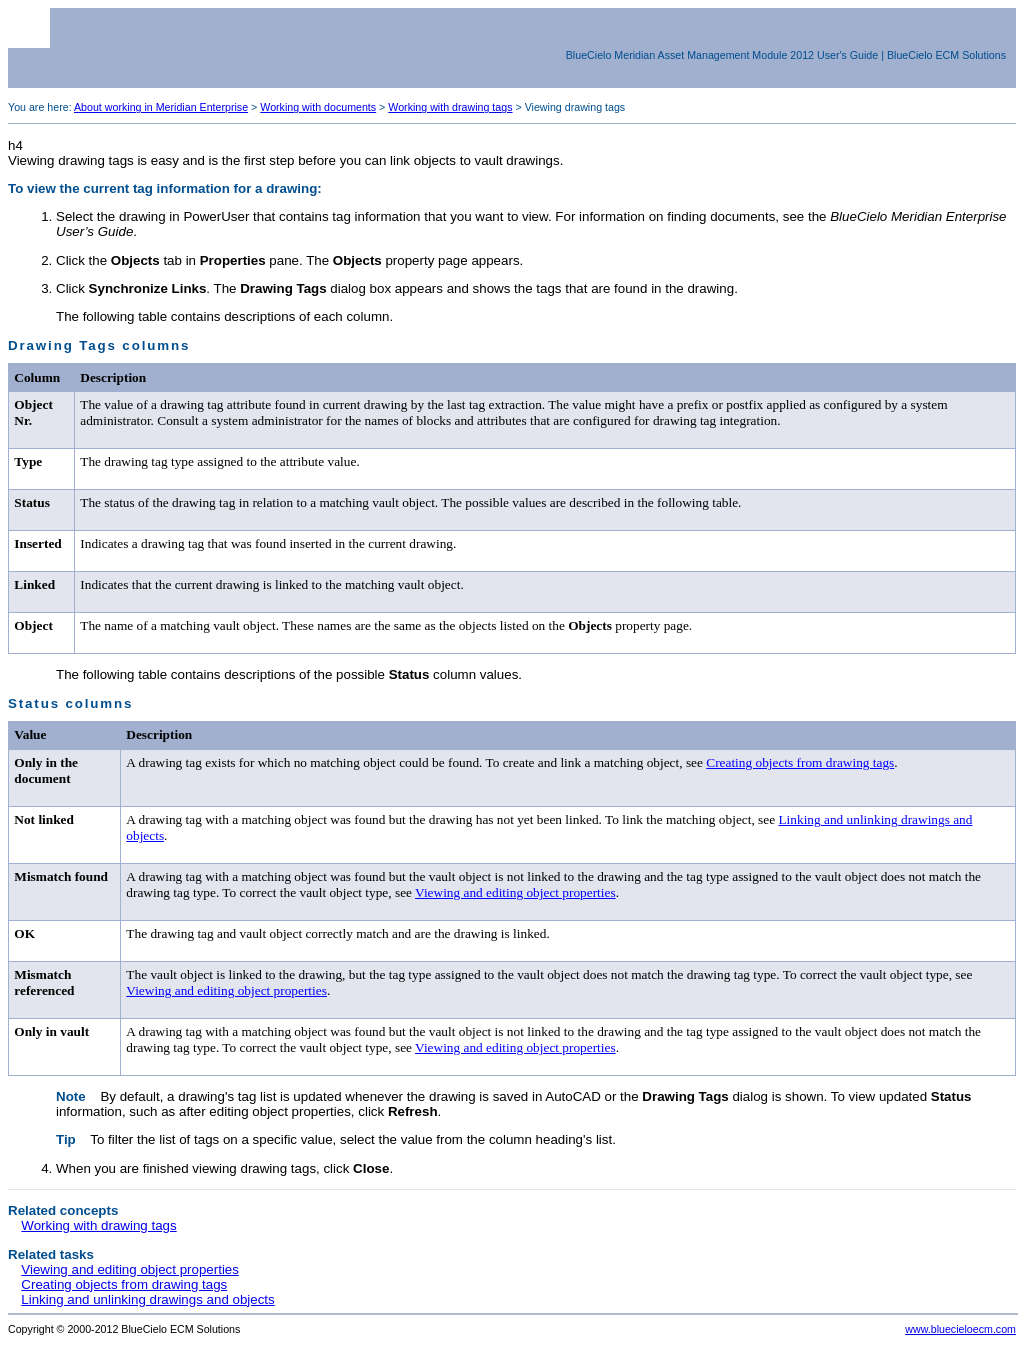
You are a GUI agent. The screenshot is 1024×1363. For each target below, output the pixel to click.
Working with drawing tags (450, 107)
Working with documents (318, 107)
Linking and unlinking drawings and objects (147, 1299)
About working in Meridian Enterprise (161, 107)
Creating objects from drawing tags (800, 762)
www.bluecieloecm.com (960, 1329)
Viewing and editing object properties (515, 892)
